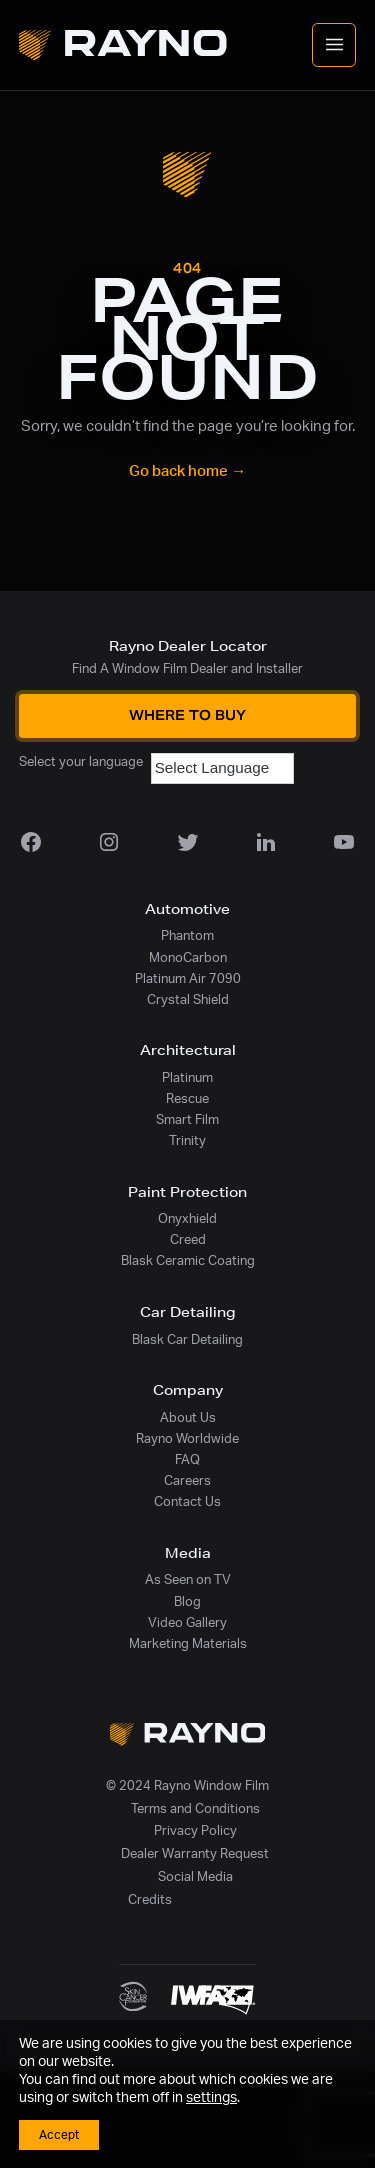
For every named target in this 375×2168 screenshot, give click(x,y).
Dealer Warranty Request (195, 1854)
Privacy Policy (195, 1831)
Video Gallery (187, 1623)
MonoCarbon (188, 958)
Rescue (187, 1099)
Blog (187, 1602)
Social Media (195, 1877)
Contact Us (187, 1502)
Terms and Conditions (195, 1809)
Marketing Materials (188, 1644)
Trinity (187, 1141)
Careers (187, 1481)
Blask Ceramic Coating (188, 1261)
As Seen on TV (188, 1580)
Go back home (187, 471)
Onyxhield (187, 1219)
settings (211, 2098)
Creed (188, 1240)
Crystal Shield (188, 1000)
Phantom (187, 936)
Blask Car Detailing (187, 1340)
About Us (188, 1418)
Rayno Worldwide (187, 1439)
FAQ (187, 1460)
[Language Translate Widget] (222, 768)
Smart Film (187, 1120)
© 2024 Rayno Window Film (187, 1786)
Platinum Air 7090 (188, 979)
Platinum (187, 1078)
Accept (59, 2135)
